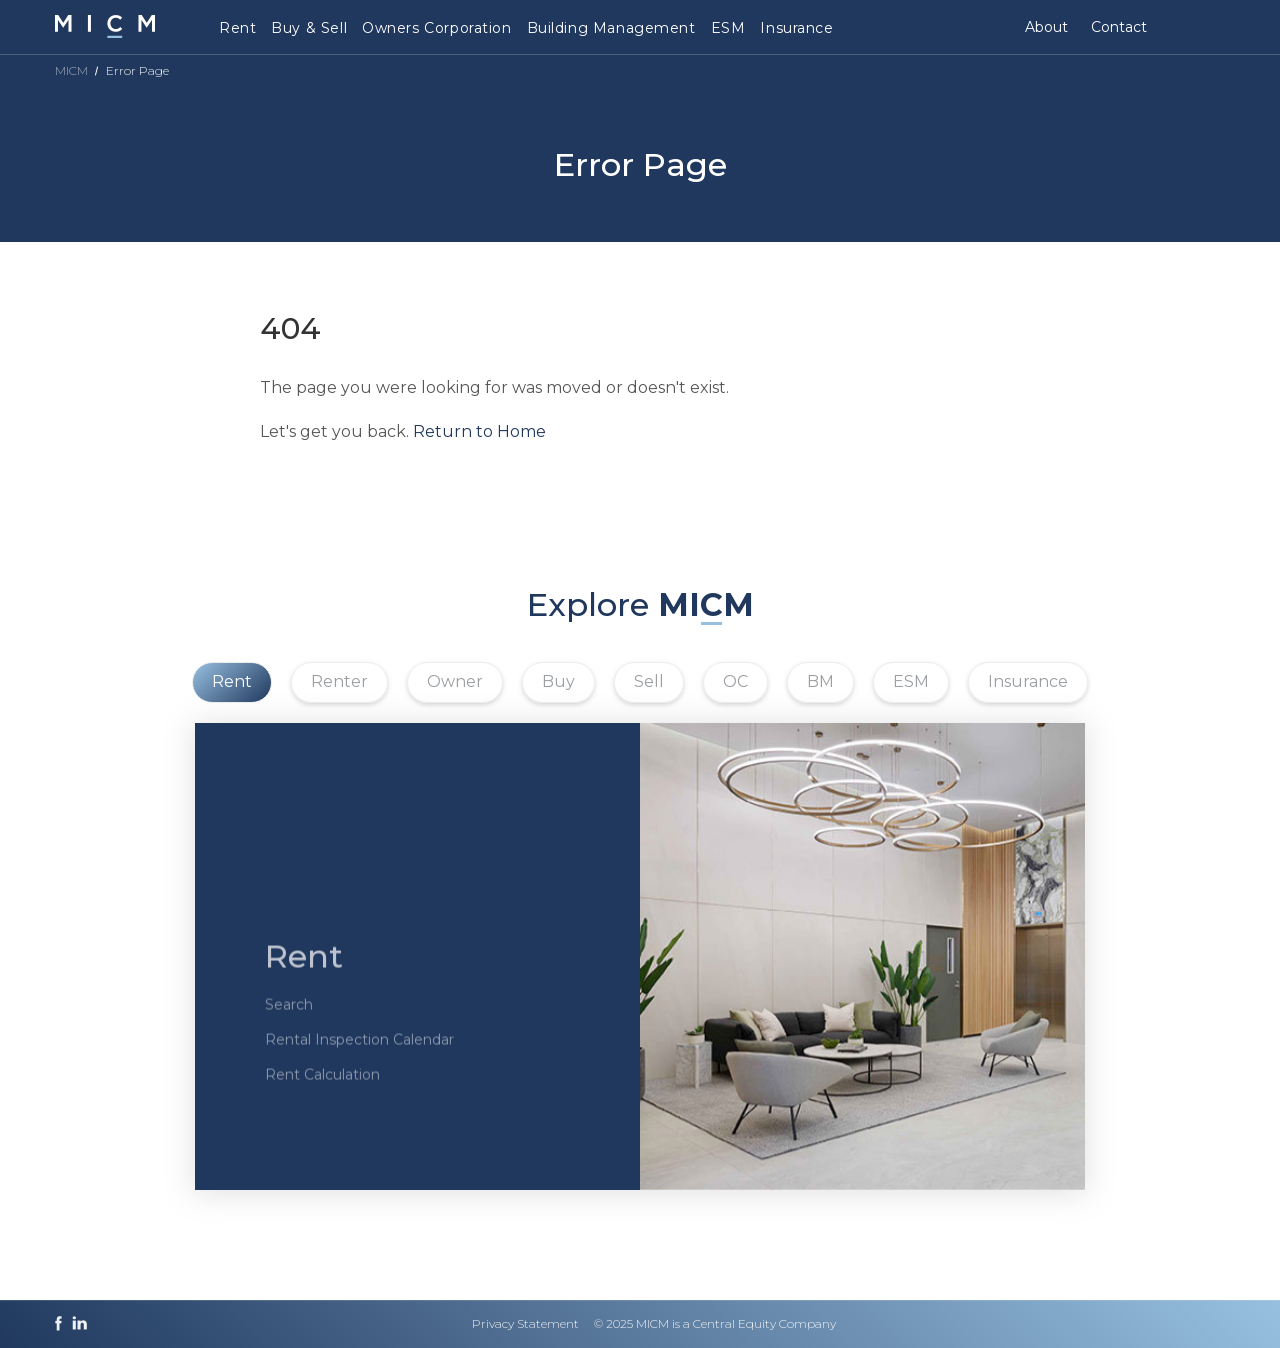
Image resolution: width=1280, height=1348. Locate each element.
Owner (455, 681)
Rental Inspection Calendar (359, 1053)
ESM (728, 28)
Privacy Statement (525, 1323)
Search (289, 1018)
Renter (339, 681)
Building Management (611, 28)
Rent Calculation (322, 1088)
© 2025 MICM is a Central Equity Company (715, 1323)
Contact (1119, 27)
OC (735, 681)
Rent (237, 28)
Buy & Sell (309, 28)
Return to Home (479, 431)
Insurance (796, 28)
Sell (649, 681)
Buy (558, 681)
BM (820, 681)
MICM (71, 70)
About (1046, 27)
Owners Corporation (436, 28)
